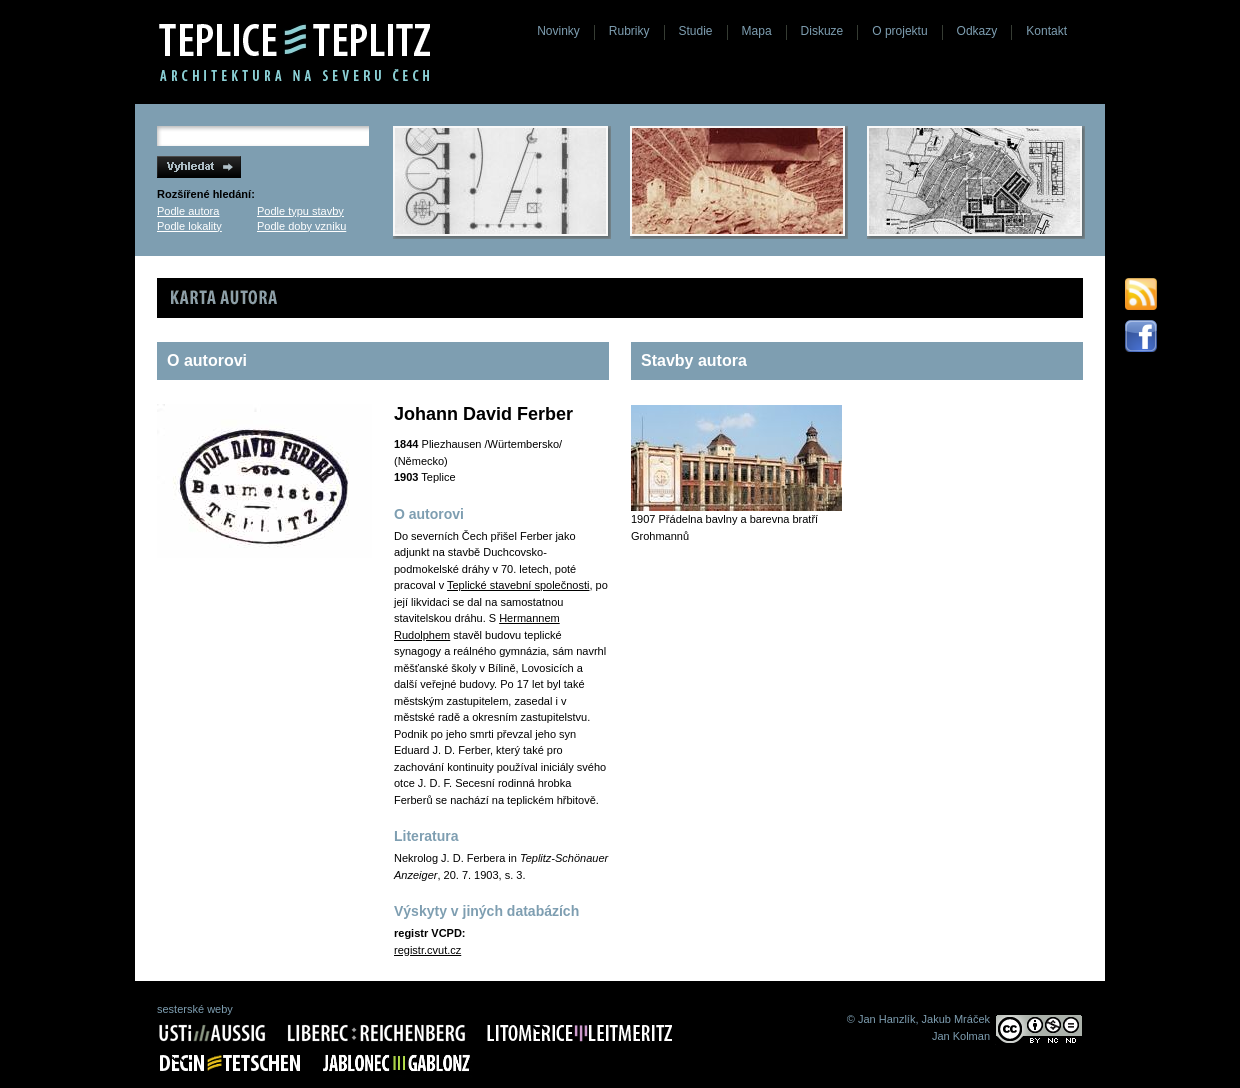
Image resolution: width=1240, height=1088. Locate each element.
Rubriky (629, 31)
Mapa (757, 31)
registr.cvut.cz (427, 950)
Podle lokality (189, 226)
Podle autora (188, 211)
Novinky (558, 31)
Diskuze (822, 31)
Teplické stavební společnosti (518, 585)
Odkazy (977, 31)
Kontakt (1046, 31)
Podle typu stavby (300, 211)
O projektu (899, 31)
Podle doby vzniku (301, 226)
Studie (696, 31)
